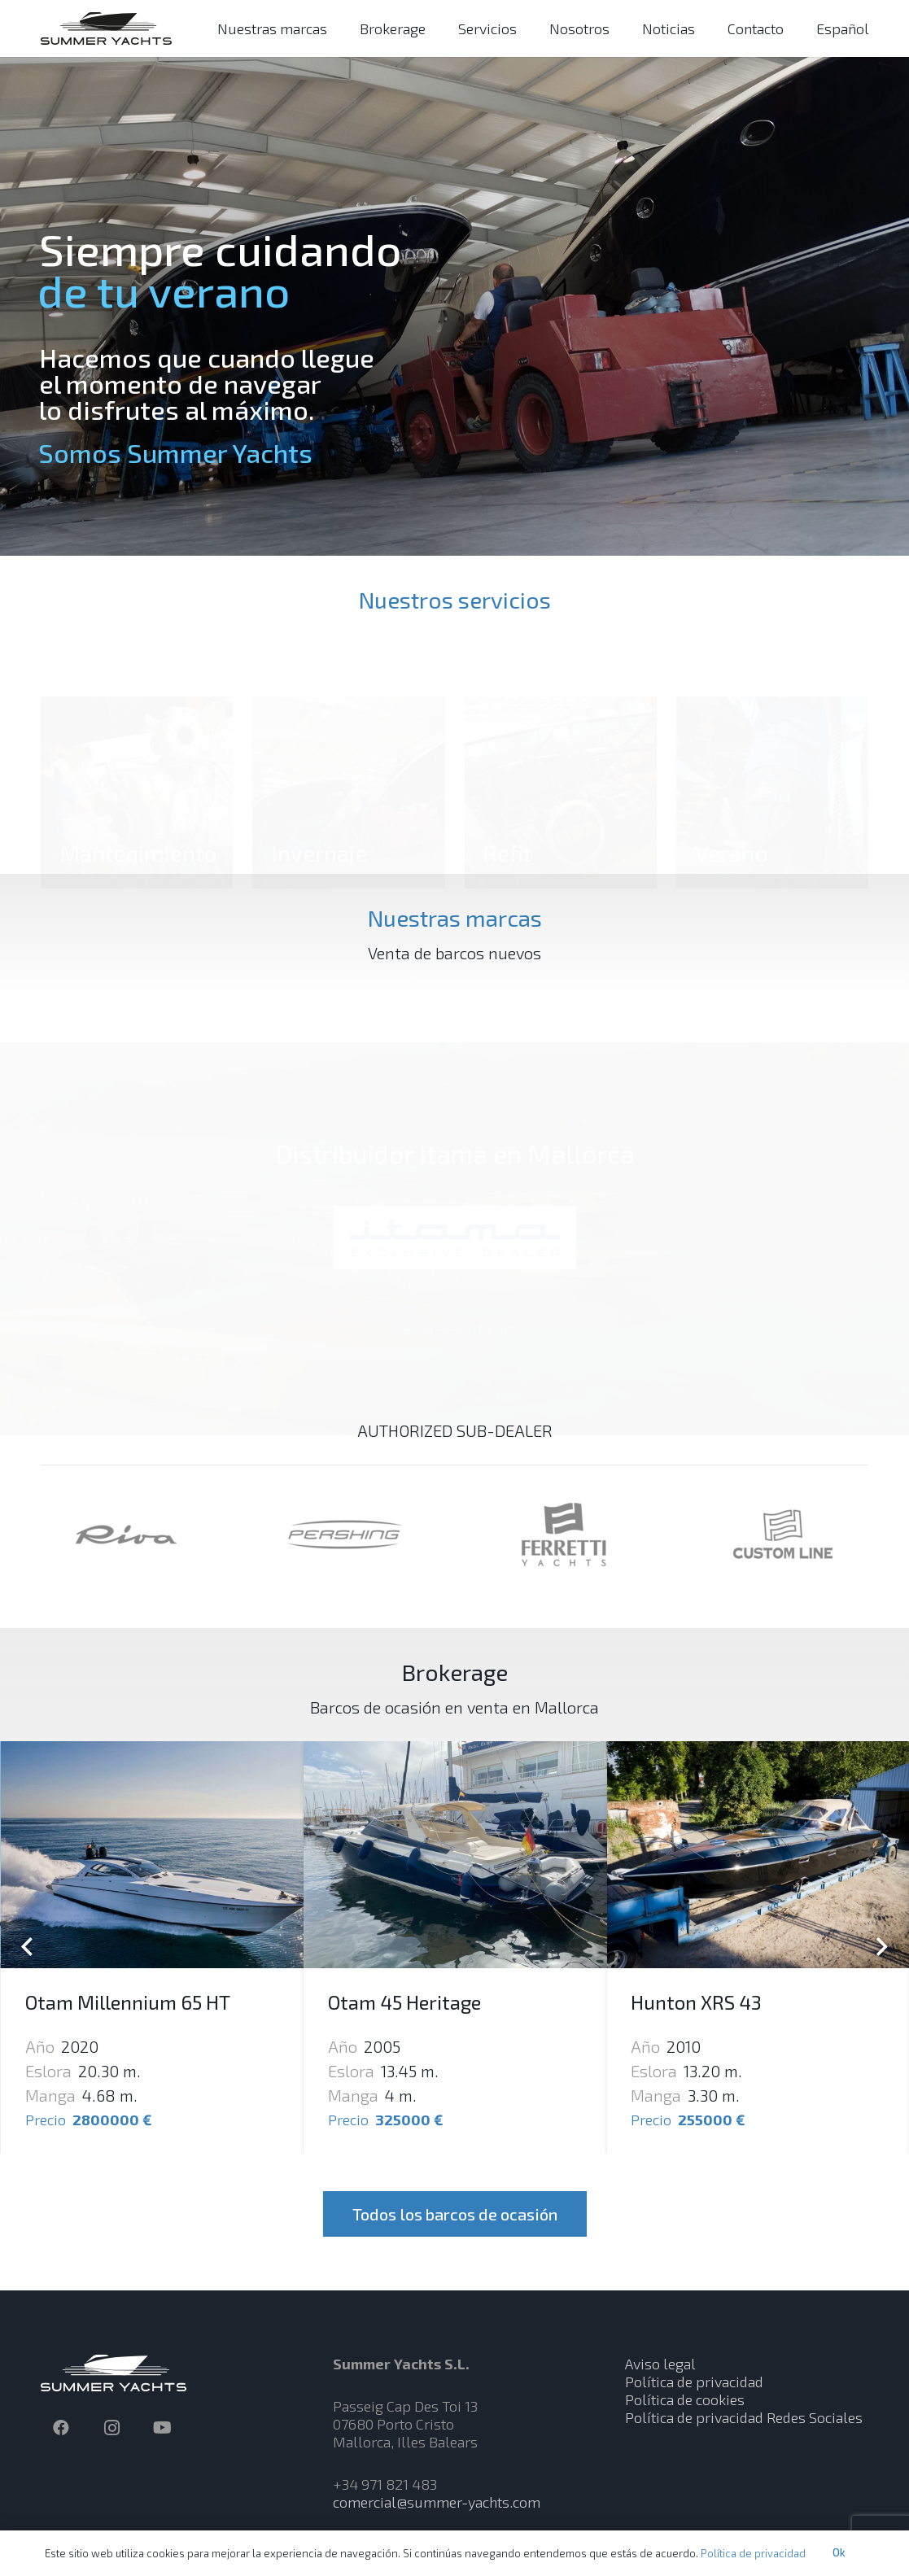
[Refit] (561, 745)
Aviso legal (660, 2364)
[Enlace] (106, 28)
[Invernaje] (348, 745)
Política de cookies (685, 2399)
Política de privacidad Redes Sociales (744, 2417)
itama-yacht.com (455, 1308)
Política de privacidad (694, 2381)
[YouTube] (162, 2428)
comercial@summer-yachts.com (436, 2502)
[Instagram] (111, 2428)
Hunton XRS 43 (696, 2002)
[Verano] (772, 745)
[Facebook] (61, 2428)
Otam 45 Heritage (404, 2002)
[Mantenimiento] (137, 745)
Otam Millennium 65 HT (127, 2002)
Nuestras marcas (455, 918)
